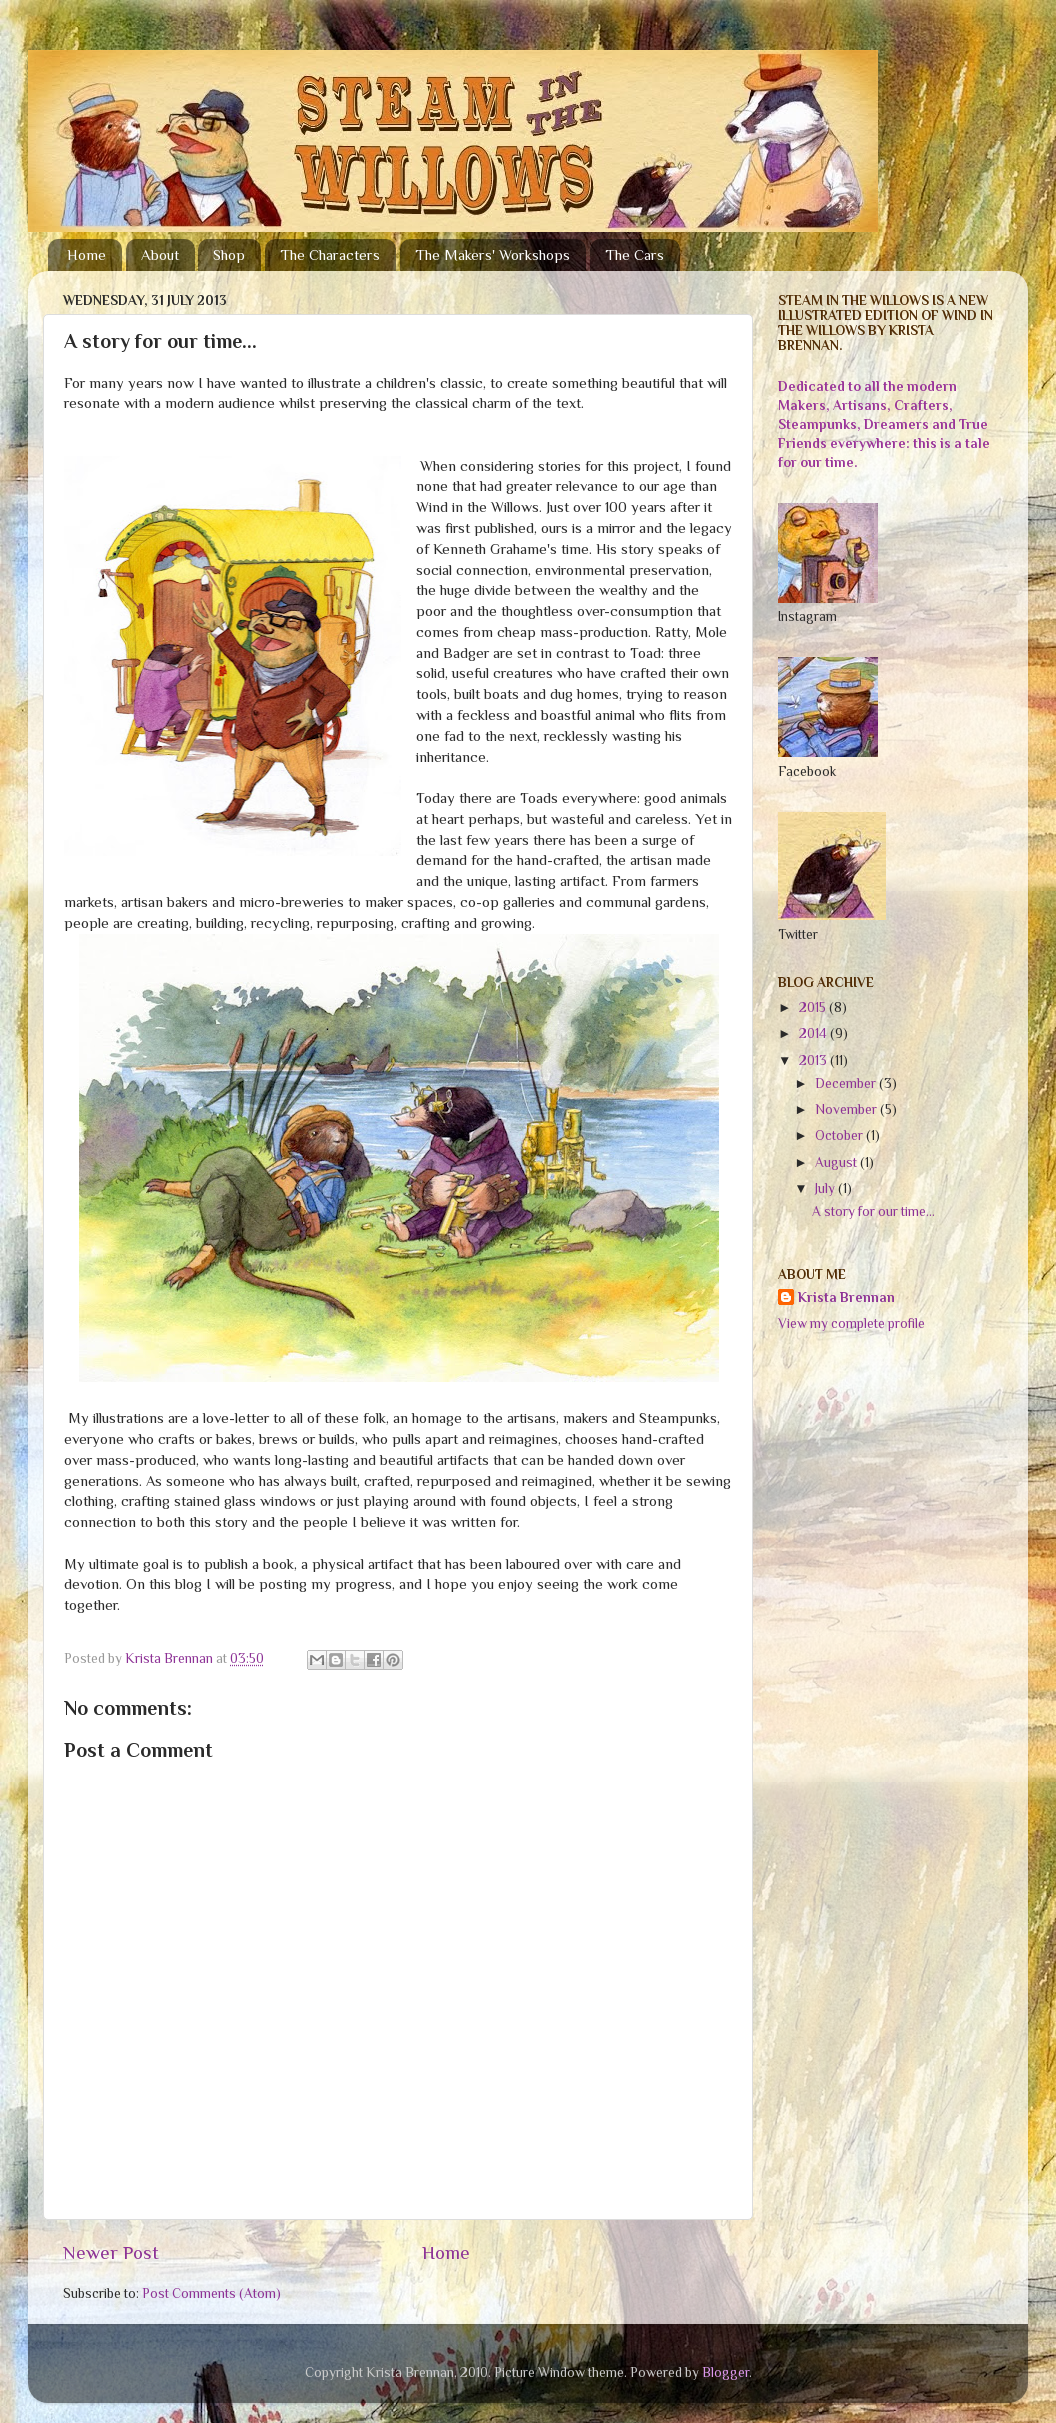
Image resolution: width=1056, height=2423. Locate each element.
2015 (814, 1007)
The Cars (634, 254)
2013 (814, 1060)
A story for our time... (873, 1211)
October (840, 1135)
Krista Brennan (846, 1297)
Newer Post (111, 2252)
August (837, 1162)
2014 (814, 1033)
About (160, 254)
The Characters (330, 254)
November (847, 1109)
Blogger (725, 2372)
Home (86, 254)
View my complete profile (851, 1323)
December (847, 1083)
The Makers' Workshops (492, 254)
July (826, 1188)
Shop (229, 254)
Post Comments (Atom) (211, 2293)
